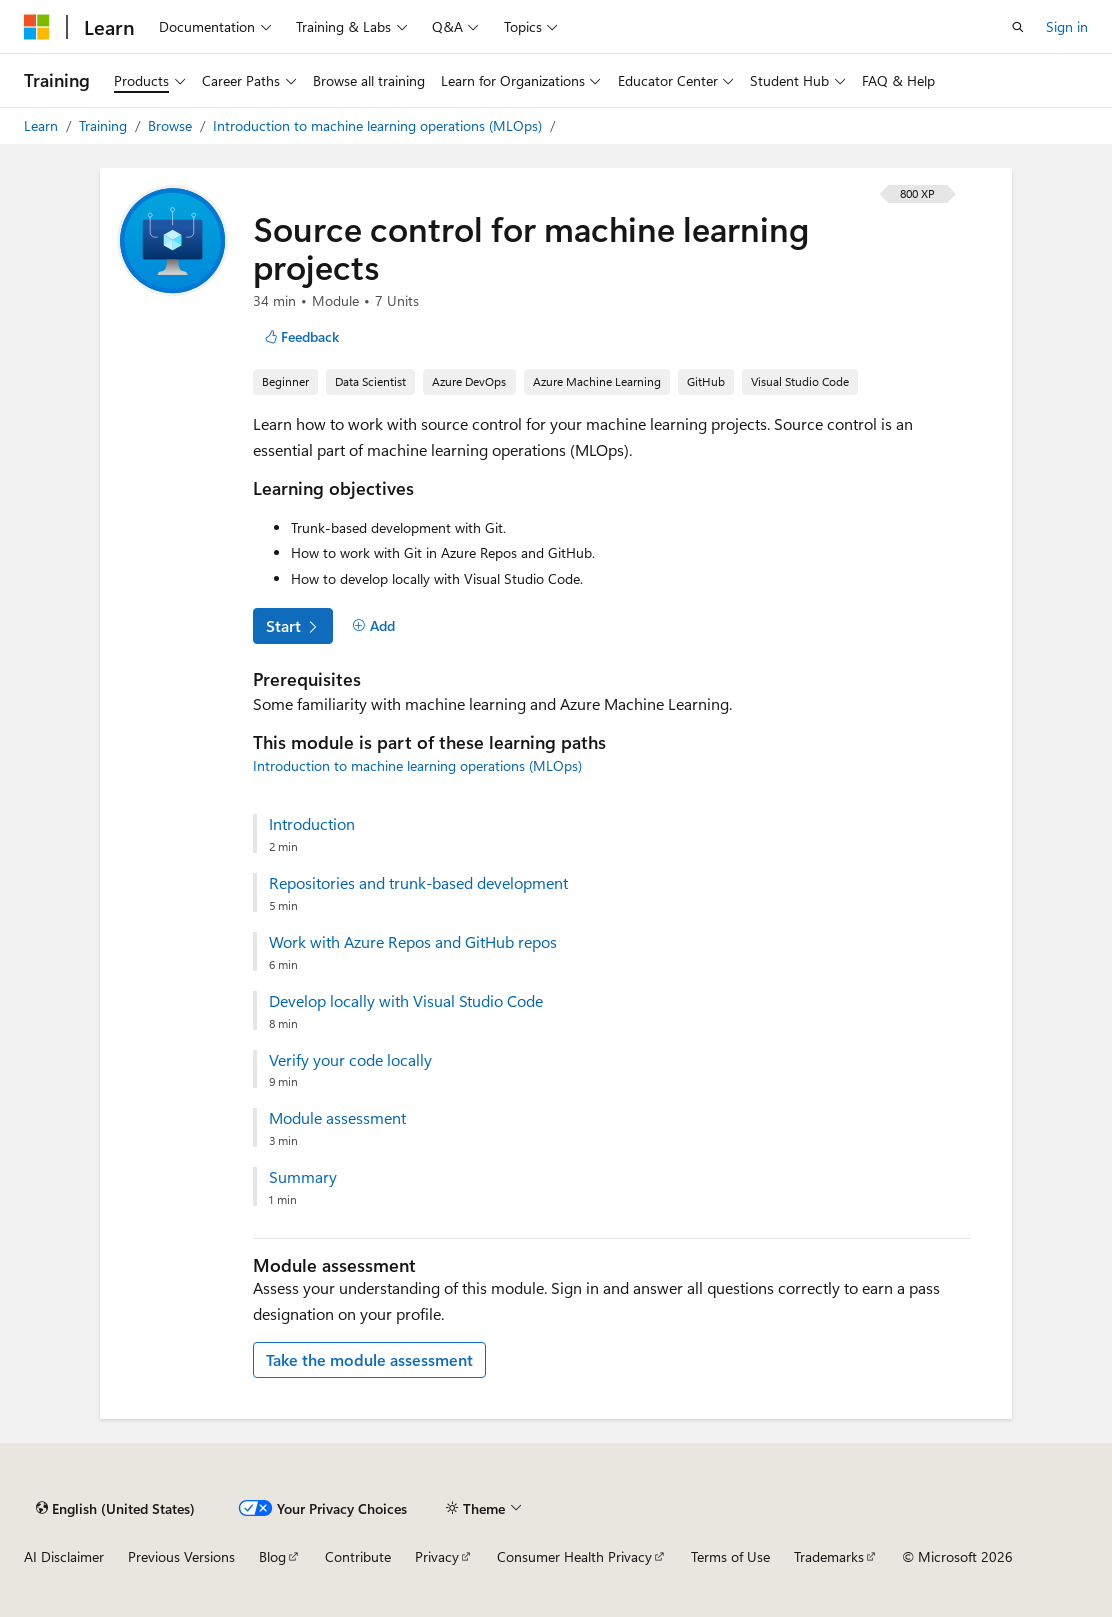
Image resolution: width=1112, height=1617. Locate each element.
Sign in (1067, 26)
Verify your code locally (350, 1060)
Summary (303, 1177)
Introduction (312, 824)
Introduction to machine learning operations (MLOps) (379, 125)
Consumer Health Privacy (574, 1556)
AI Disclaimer (64, 1556)
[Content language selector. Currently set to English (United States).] (115, 1508)
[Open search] (1018, 27)
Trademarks (829, 1556)
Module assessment (337, 1118)
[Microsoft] (37, 27)
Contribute (358, 1556)
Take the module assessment (369, 1359)
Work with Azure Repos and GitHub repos (413, 942)
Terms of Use (730, 1556)
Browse (172, 125)
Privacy (437, 1556)
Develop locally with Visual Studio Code (406, 1001)
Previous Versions (181, 1556)
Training (105, 125)
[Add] (373, 626)
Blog (272, 1556)
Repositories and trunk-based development (418, 883)
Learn (43, 125)
